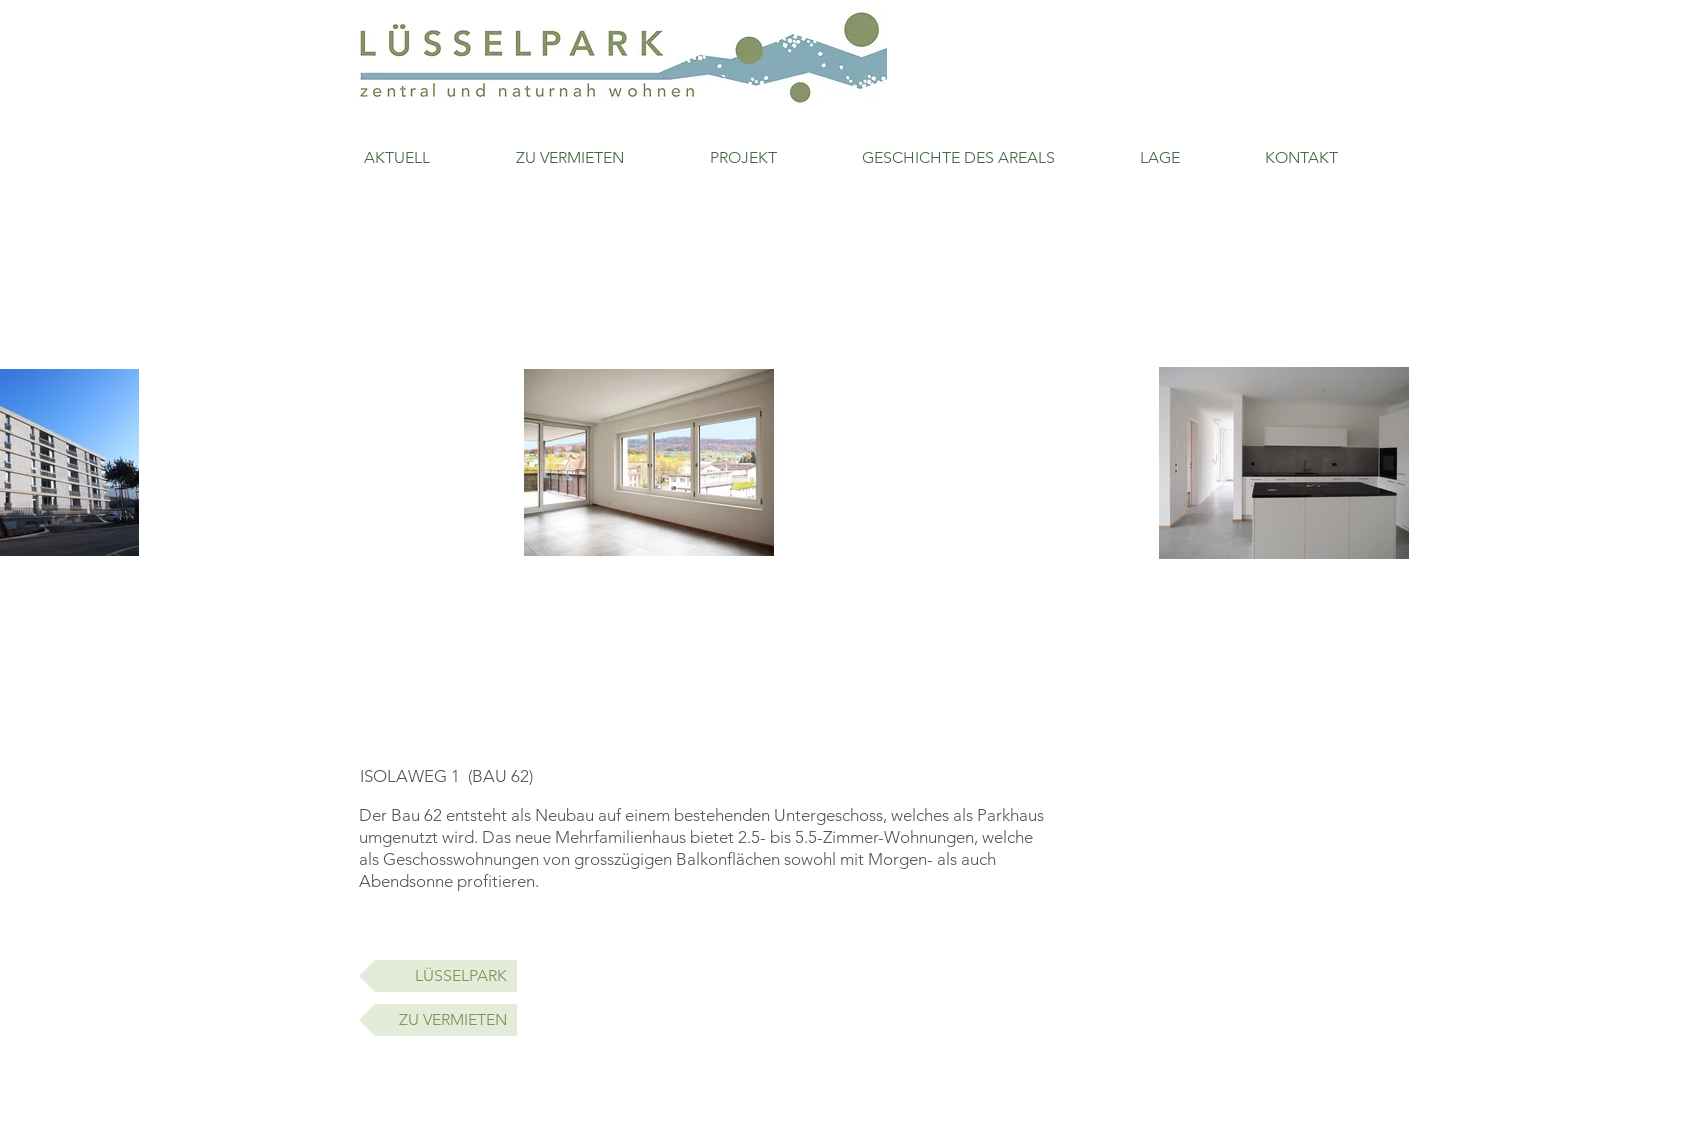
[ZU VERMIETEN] (438, 1020)
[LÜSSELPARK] (438, 976)
